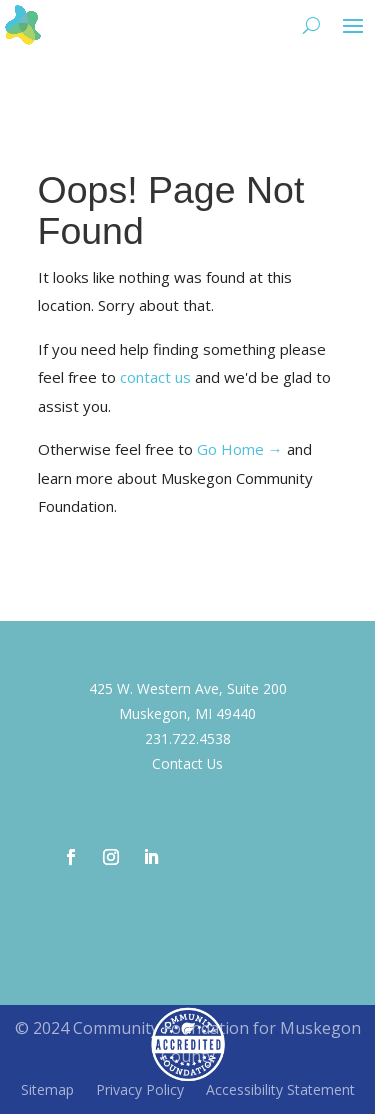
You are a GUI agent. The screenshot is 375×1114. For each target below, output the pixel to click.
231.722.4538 (188, 738)
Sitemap (47, 1090)
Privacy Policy (140, 1090)
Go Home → (240, 449)
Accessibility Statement (280, 1090)
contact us (155, 377)
